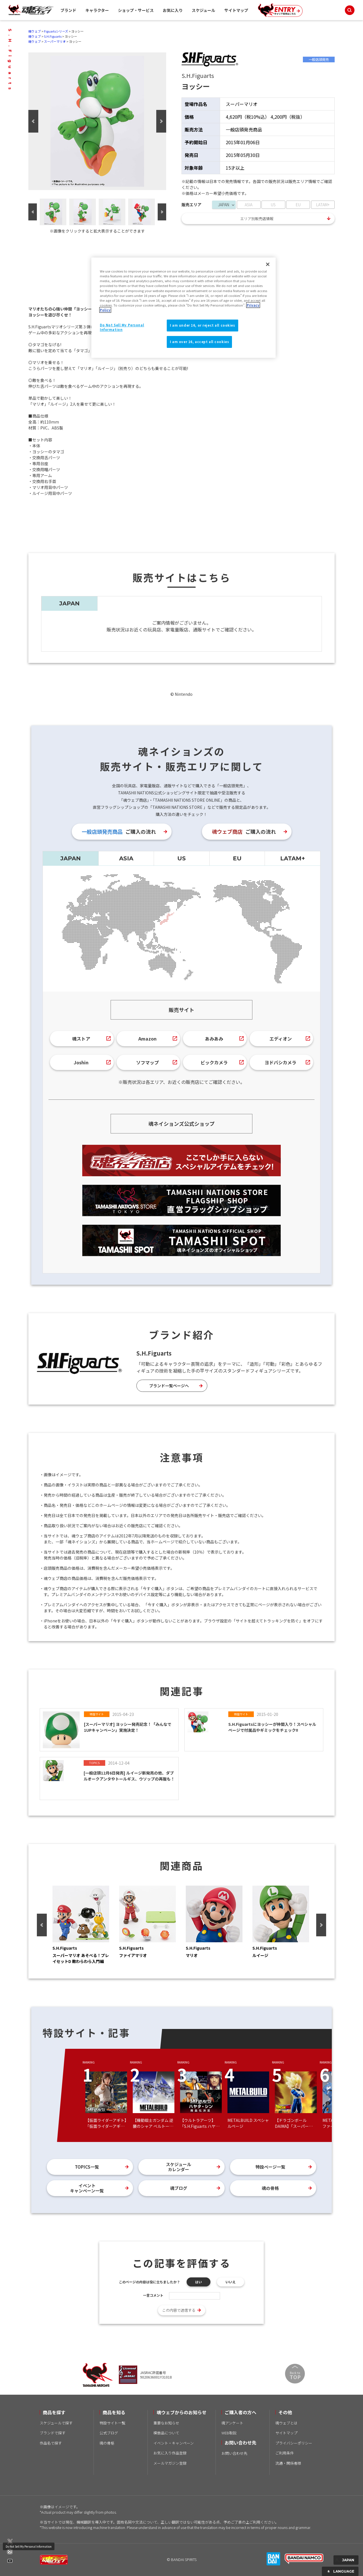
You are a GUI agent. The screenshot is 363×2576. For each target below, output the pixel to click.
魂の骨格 (270, 2188)
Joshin (81, 1062)
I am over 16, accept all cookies (199, 341)
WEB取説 (229, 2432)
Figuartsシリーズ (56, 31)
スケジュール (203, 10)
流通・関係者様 (288, 2463)
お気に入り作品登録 (170, 2453)
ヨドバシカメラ (280, 1062)
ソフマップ (147, 1062)
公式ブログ (109, 2432)
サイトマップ (236, 10)
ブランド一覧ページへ (169, 1385)
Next (161, 121)
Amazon (147, 1038)
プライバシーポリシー (293, 2443)
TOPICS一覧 (87, 2167)
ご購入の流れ (119, 831)
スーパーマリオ (55, 41)
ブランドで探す (53, 2432)
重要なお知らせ (166, 2423)
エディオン (280, 1038)
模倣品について (166, 2432)
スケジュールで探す (56, 2423)
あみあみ (214, 1038)
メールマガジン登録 (170, 2463)
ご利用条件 (284, 2453)
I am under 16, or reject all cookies (202, 325)
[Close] (267, 264)
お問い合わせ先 (234, 2453)
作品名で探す (51, 2443)
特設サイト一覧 (112, 2423)
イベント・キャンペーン (173, 2443)
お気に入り (173, 10)
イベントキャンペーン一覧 (87, 2188)
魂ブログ (178, 2188)
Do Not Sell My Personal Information (29, 2546)
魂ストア (81, 1038)
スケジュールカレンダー (178, 2166)
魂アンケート (232, 2423)
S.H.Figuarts (53, 36)
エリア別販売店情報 (256, 218)
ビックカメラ (214, 1062)
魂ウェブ (34, 31)
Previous (33, 121)
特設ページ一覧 (270, 2167)
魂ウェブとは (286, 2423)
